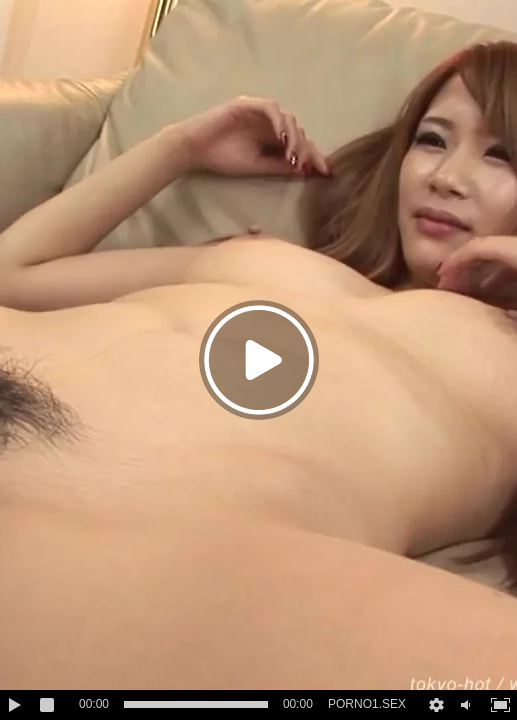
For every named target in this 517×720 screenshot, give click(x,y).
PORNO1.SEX (367, 704)
